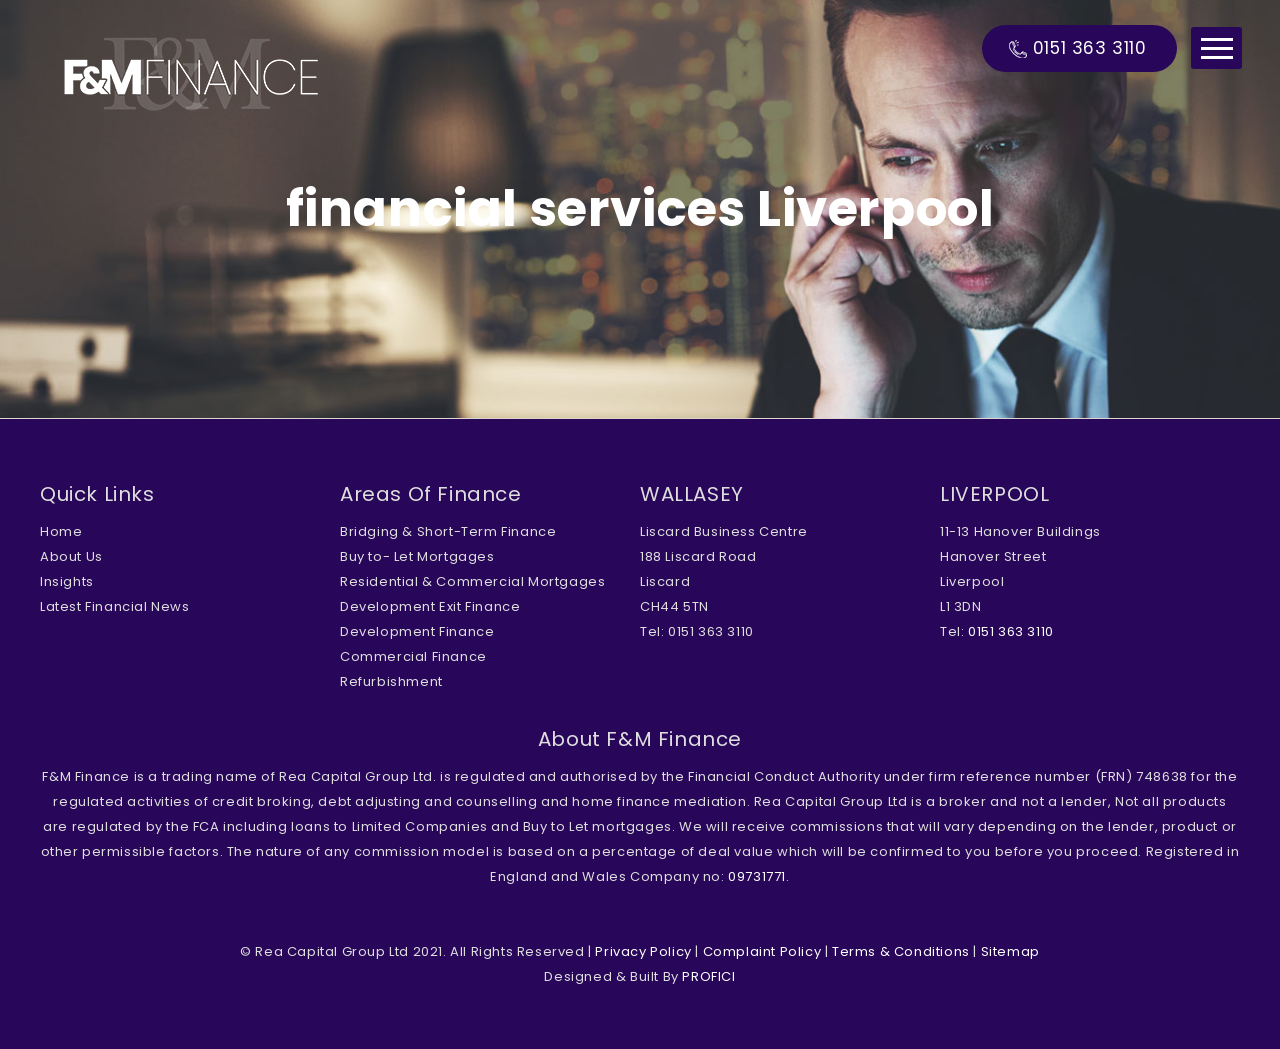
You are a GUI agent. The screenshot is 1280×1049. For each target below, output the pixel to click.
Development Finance (417, 631)
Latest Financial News (115, 606)
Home (61, 531)
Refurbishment (391, 681)
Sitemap (1010, 951)
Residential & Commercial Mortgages (472, 581)
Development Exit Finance (430, 606)
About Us (71, 556)
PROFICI (708, 976)
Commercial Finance (413, 656)
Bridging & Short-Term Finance (448, 531)
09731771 (757, 876)
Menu (1217, 48)
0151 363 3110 (1090, 48)
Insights (67, 581)
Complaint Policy (762, 951)
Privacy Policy (643, 951)
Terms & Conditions (901, 951)
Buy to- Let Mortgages (417, 556)
